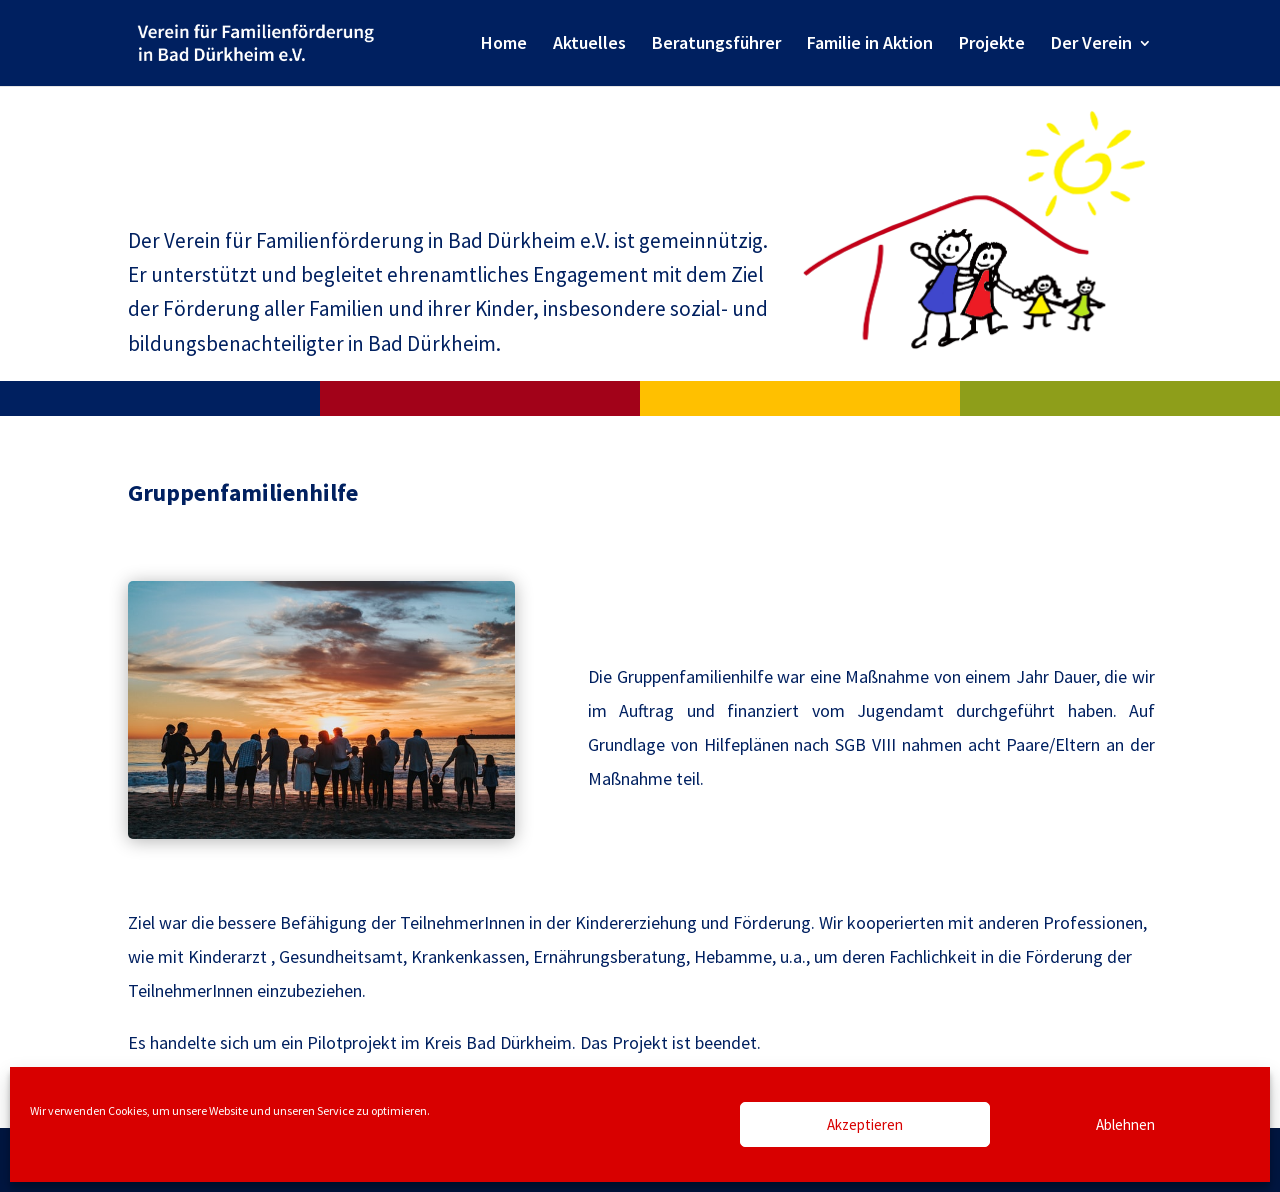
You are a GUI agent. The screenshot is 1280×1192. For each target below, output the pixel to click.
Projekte (992, 45)
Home (504, 45)
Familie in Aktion (870, 45)
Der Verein (1091, 45)
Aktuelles (589, 45)
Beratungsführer (716, 45)
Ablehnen (1125, 1124)
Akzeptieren (865, 1124)
